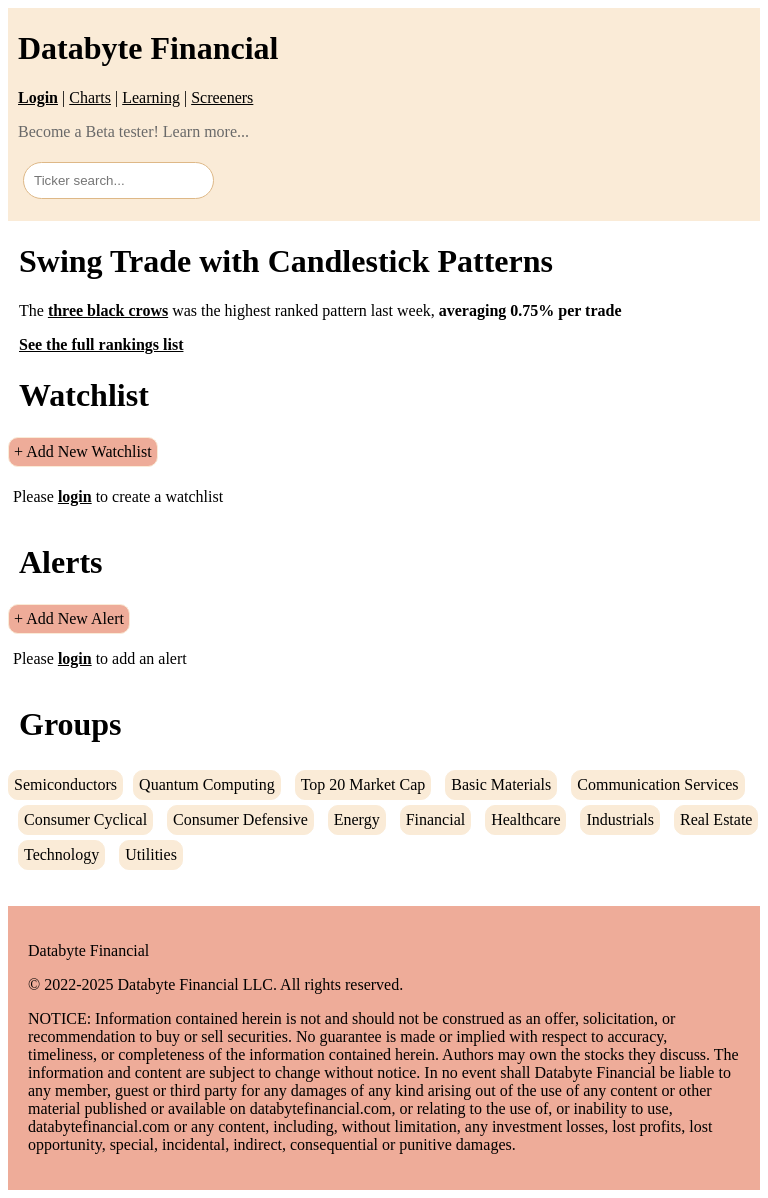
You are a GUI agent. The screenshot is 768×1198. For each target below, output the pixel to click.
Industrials (620, 819)
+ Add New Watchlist (83, 451)
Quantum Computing (207, 784)
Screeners (222, 97)
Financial (436, 819)
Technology (61, 854)
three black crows (108, 310)
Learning (151, 97)
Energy (357, 819)
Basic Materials (501, 784)
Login (38, 97)
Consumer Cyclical (85, 819)
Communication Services (657, 784)
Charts (90, 97)
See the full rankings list (101, 344)
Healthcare (525, 819)
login (75, 496)
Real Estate (716, 819)
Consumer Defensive (240, 819)
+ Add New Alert (69, 618)
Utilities (151, 854)
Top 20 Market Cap (363, 784)
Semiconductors (65, 784)
